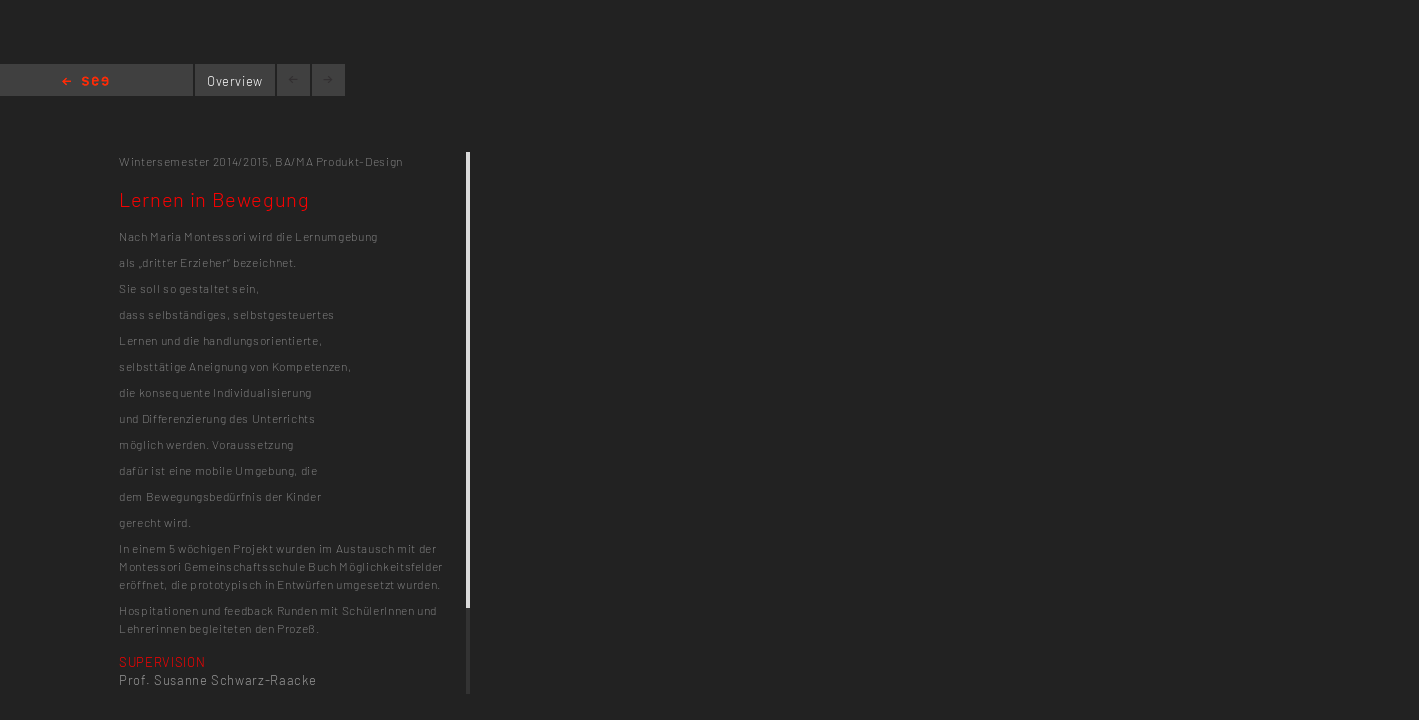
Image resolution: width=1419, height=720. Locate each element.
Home (85, 82)
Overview (235, 81)
